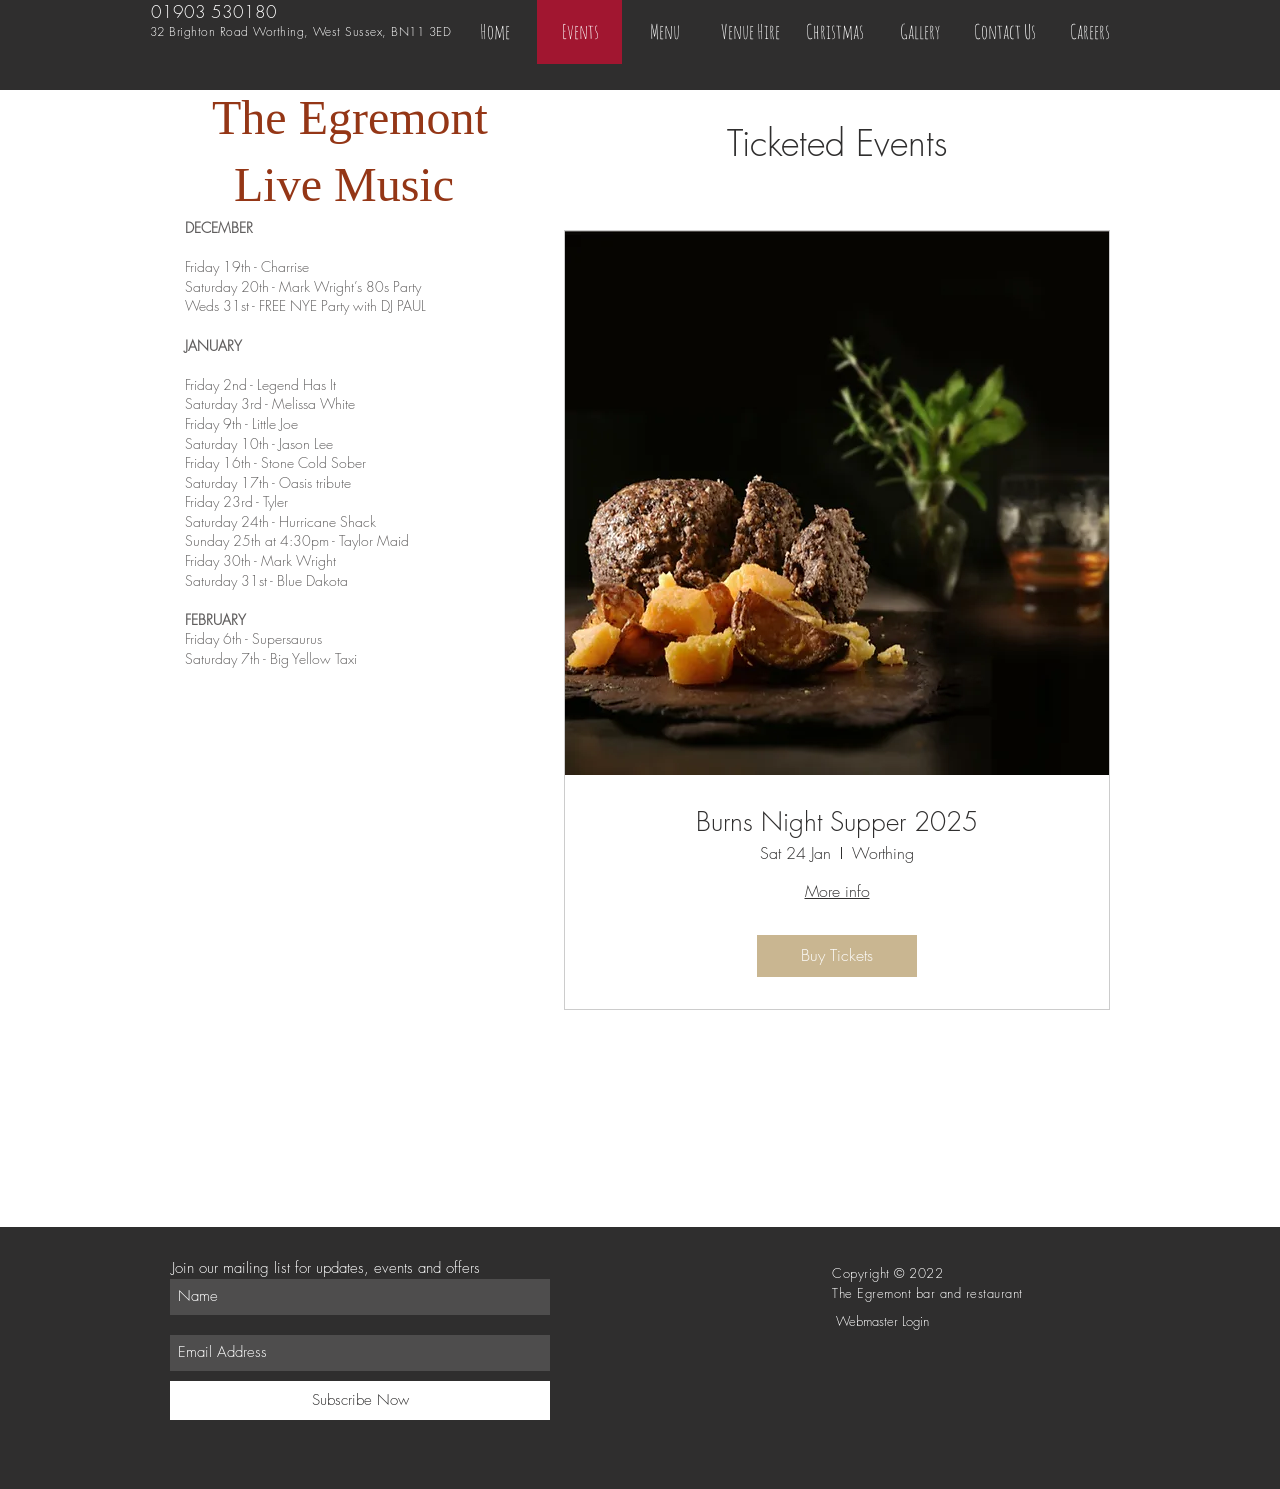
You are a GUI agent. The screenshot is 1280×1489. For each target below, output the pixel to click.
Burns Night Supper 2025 (837, 822)
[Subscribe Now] (360, 1400)
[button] (834, 32)
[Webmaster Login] (882, 1321)
